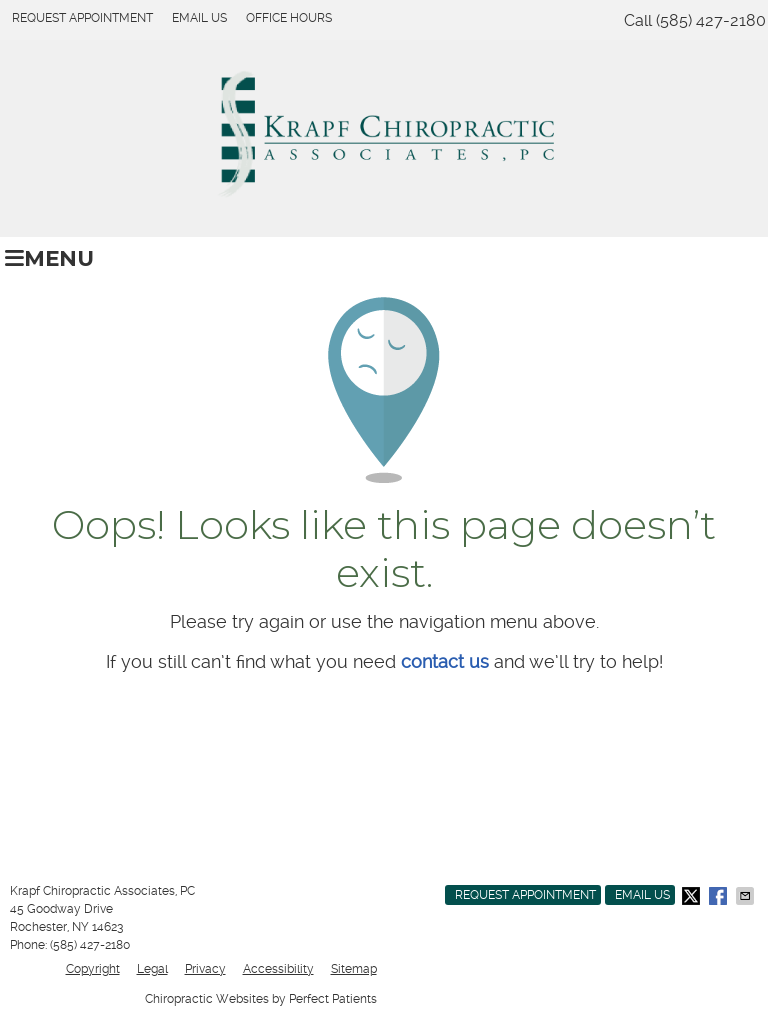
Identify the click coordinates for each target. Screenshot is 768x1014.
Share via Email (747, 896)
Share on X (693, 896)
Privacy (205, 969)
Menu (49, 258)
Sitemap (354, 969)
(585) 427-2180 (711, 20)
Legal (152, 969)
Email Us (199, 18)
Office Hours (289, 18)
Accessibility (278, 969)
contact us (445, 661)
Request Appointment (82, 18)
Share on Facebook (720, 896)
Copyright (93, 969)
